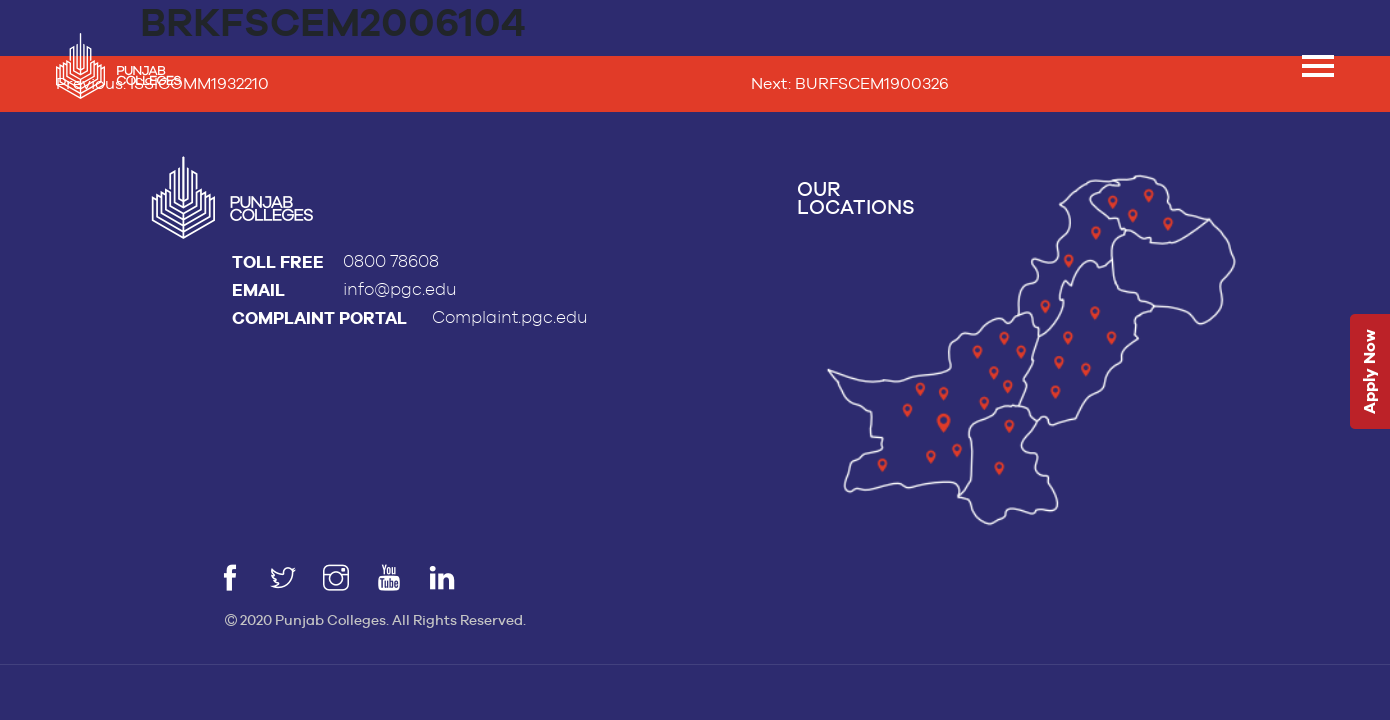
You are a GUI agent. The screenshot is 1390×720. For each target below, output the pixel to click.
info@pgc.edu (400, 289)
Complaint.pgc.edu (510, 317)
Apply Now (1369, 372)
